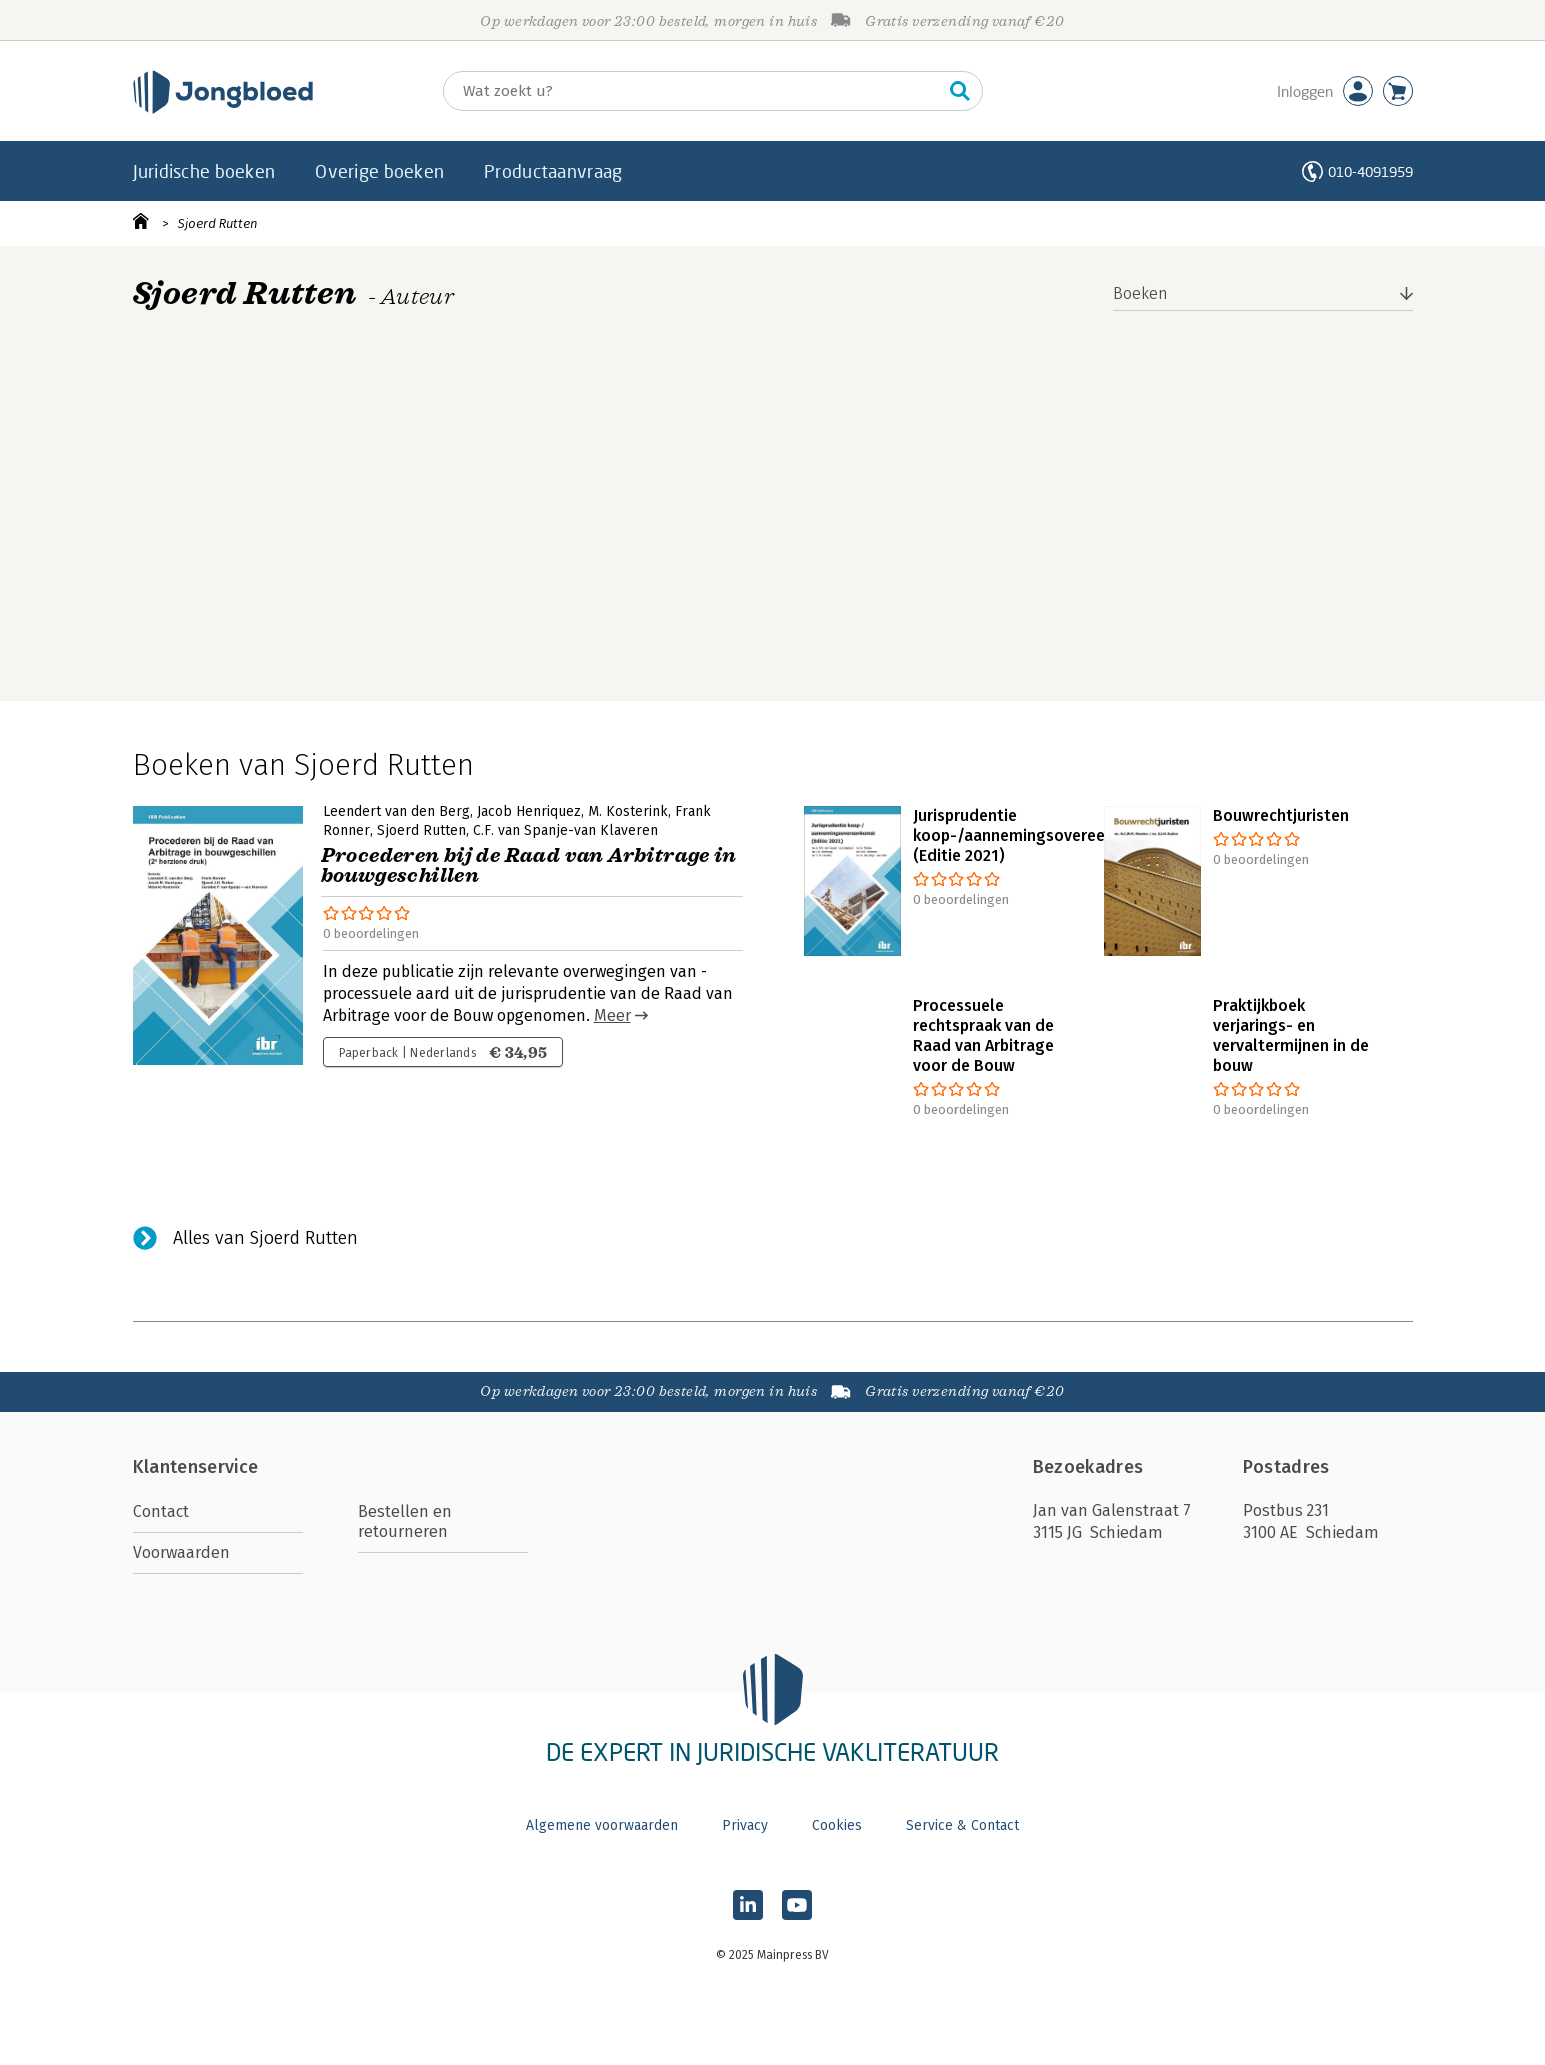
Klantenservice (196, 1467)
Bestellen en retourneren (405, 1521)
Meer (612, 1015)
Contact (161, 1511)
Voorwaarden (181, 1552)
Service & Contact (962, 1825)
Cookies (837, 1825)
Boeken (1140, 293)
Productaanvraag (553, 171)
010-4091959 (1370, 171)
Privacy (745, 1825)
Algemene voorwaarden (602, 1825)
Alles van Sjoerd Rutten (265, 1238)
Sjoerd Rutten (218, 223)
